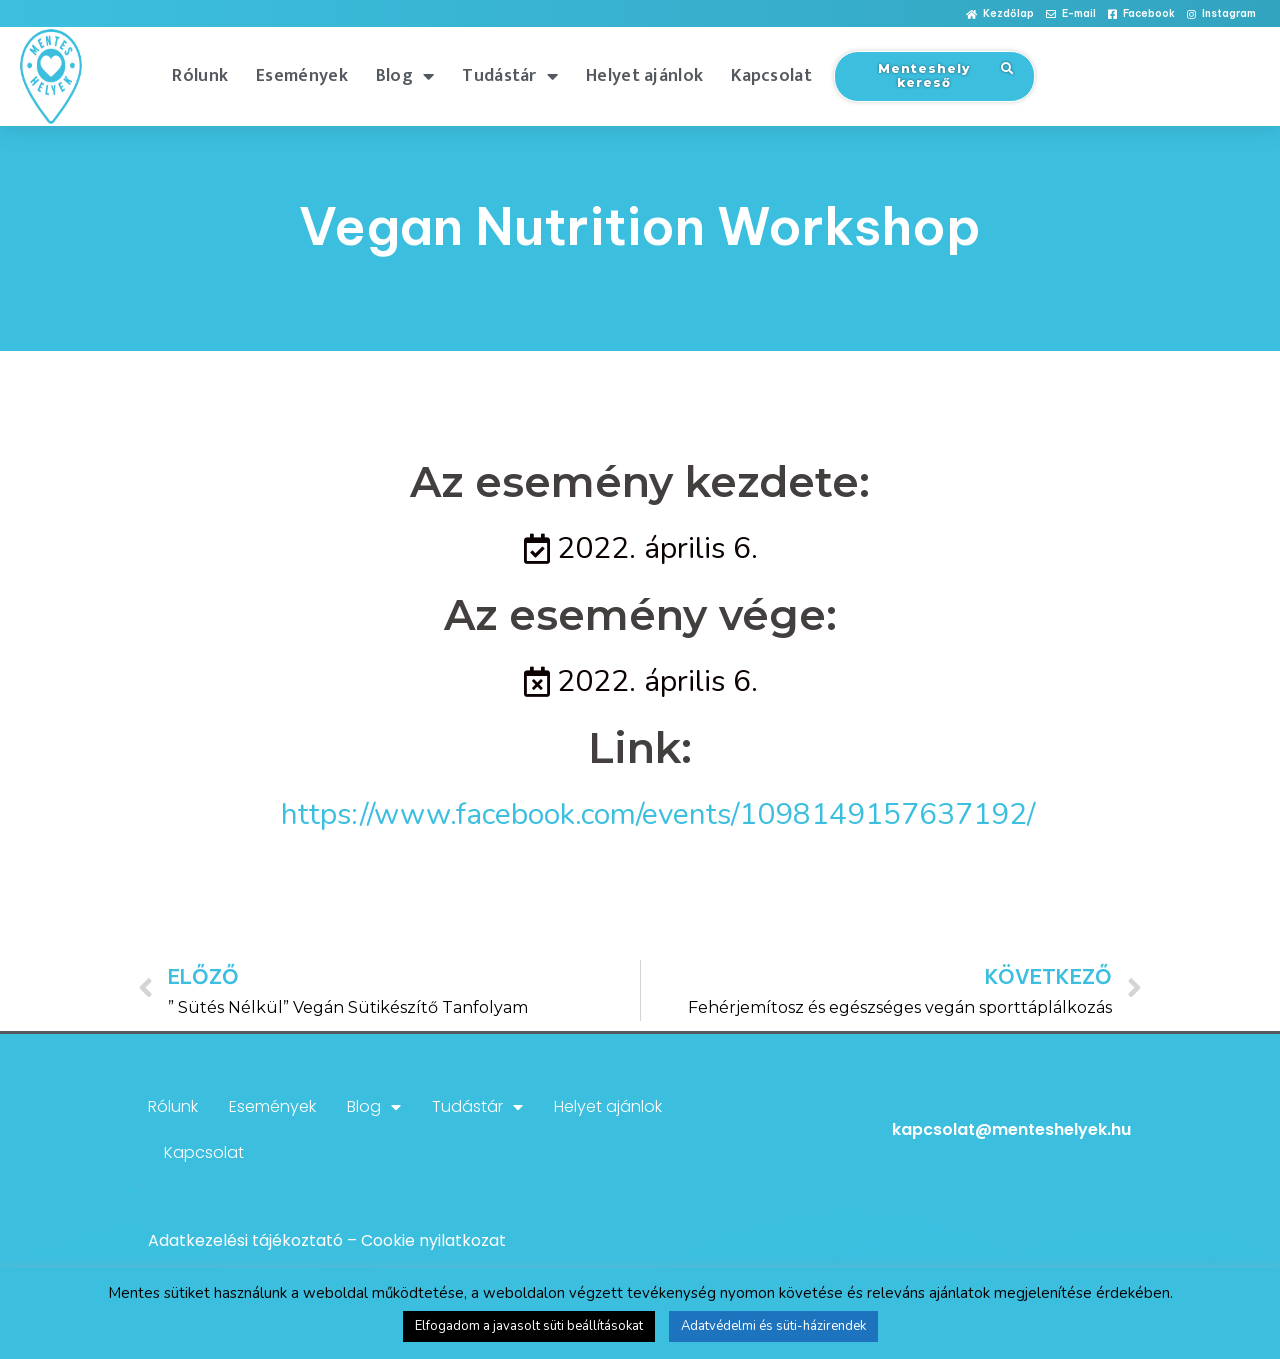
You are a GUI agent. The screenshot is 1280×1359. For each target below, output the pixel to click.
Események (302, 76)
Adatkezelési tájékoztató (245, 1240)
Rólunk (200, 76)
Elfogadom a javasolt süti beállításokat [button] (529, 1326)
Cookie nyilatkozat (433, 1240)
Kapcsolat (771, 76)
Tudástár (510, 76)
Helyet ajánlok (644, 76)
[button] (1000, 14)
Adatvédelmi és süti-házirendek (773, 1326)
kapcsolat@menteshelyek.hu (1011, 1129)
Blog (405, 76)
